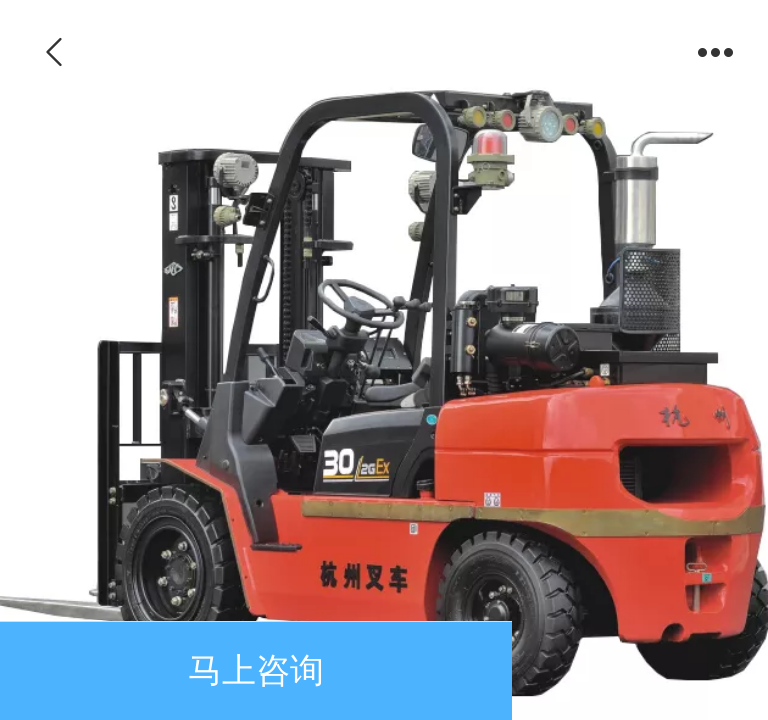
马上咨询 (256, 670)
